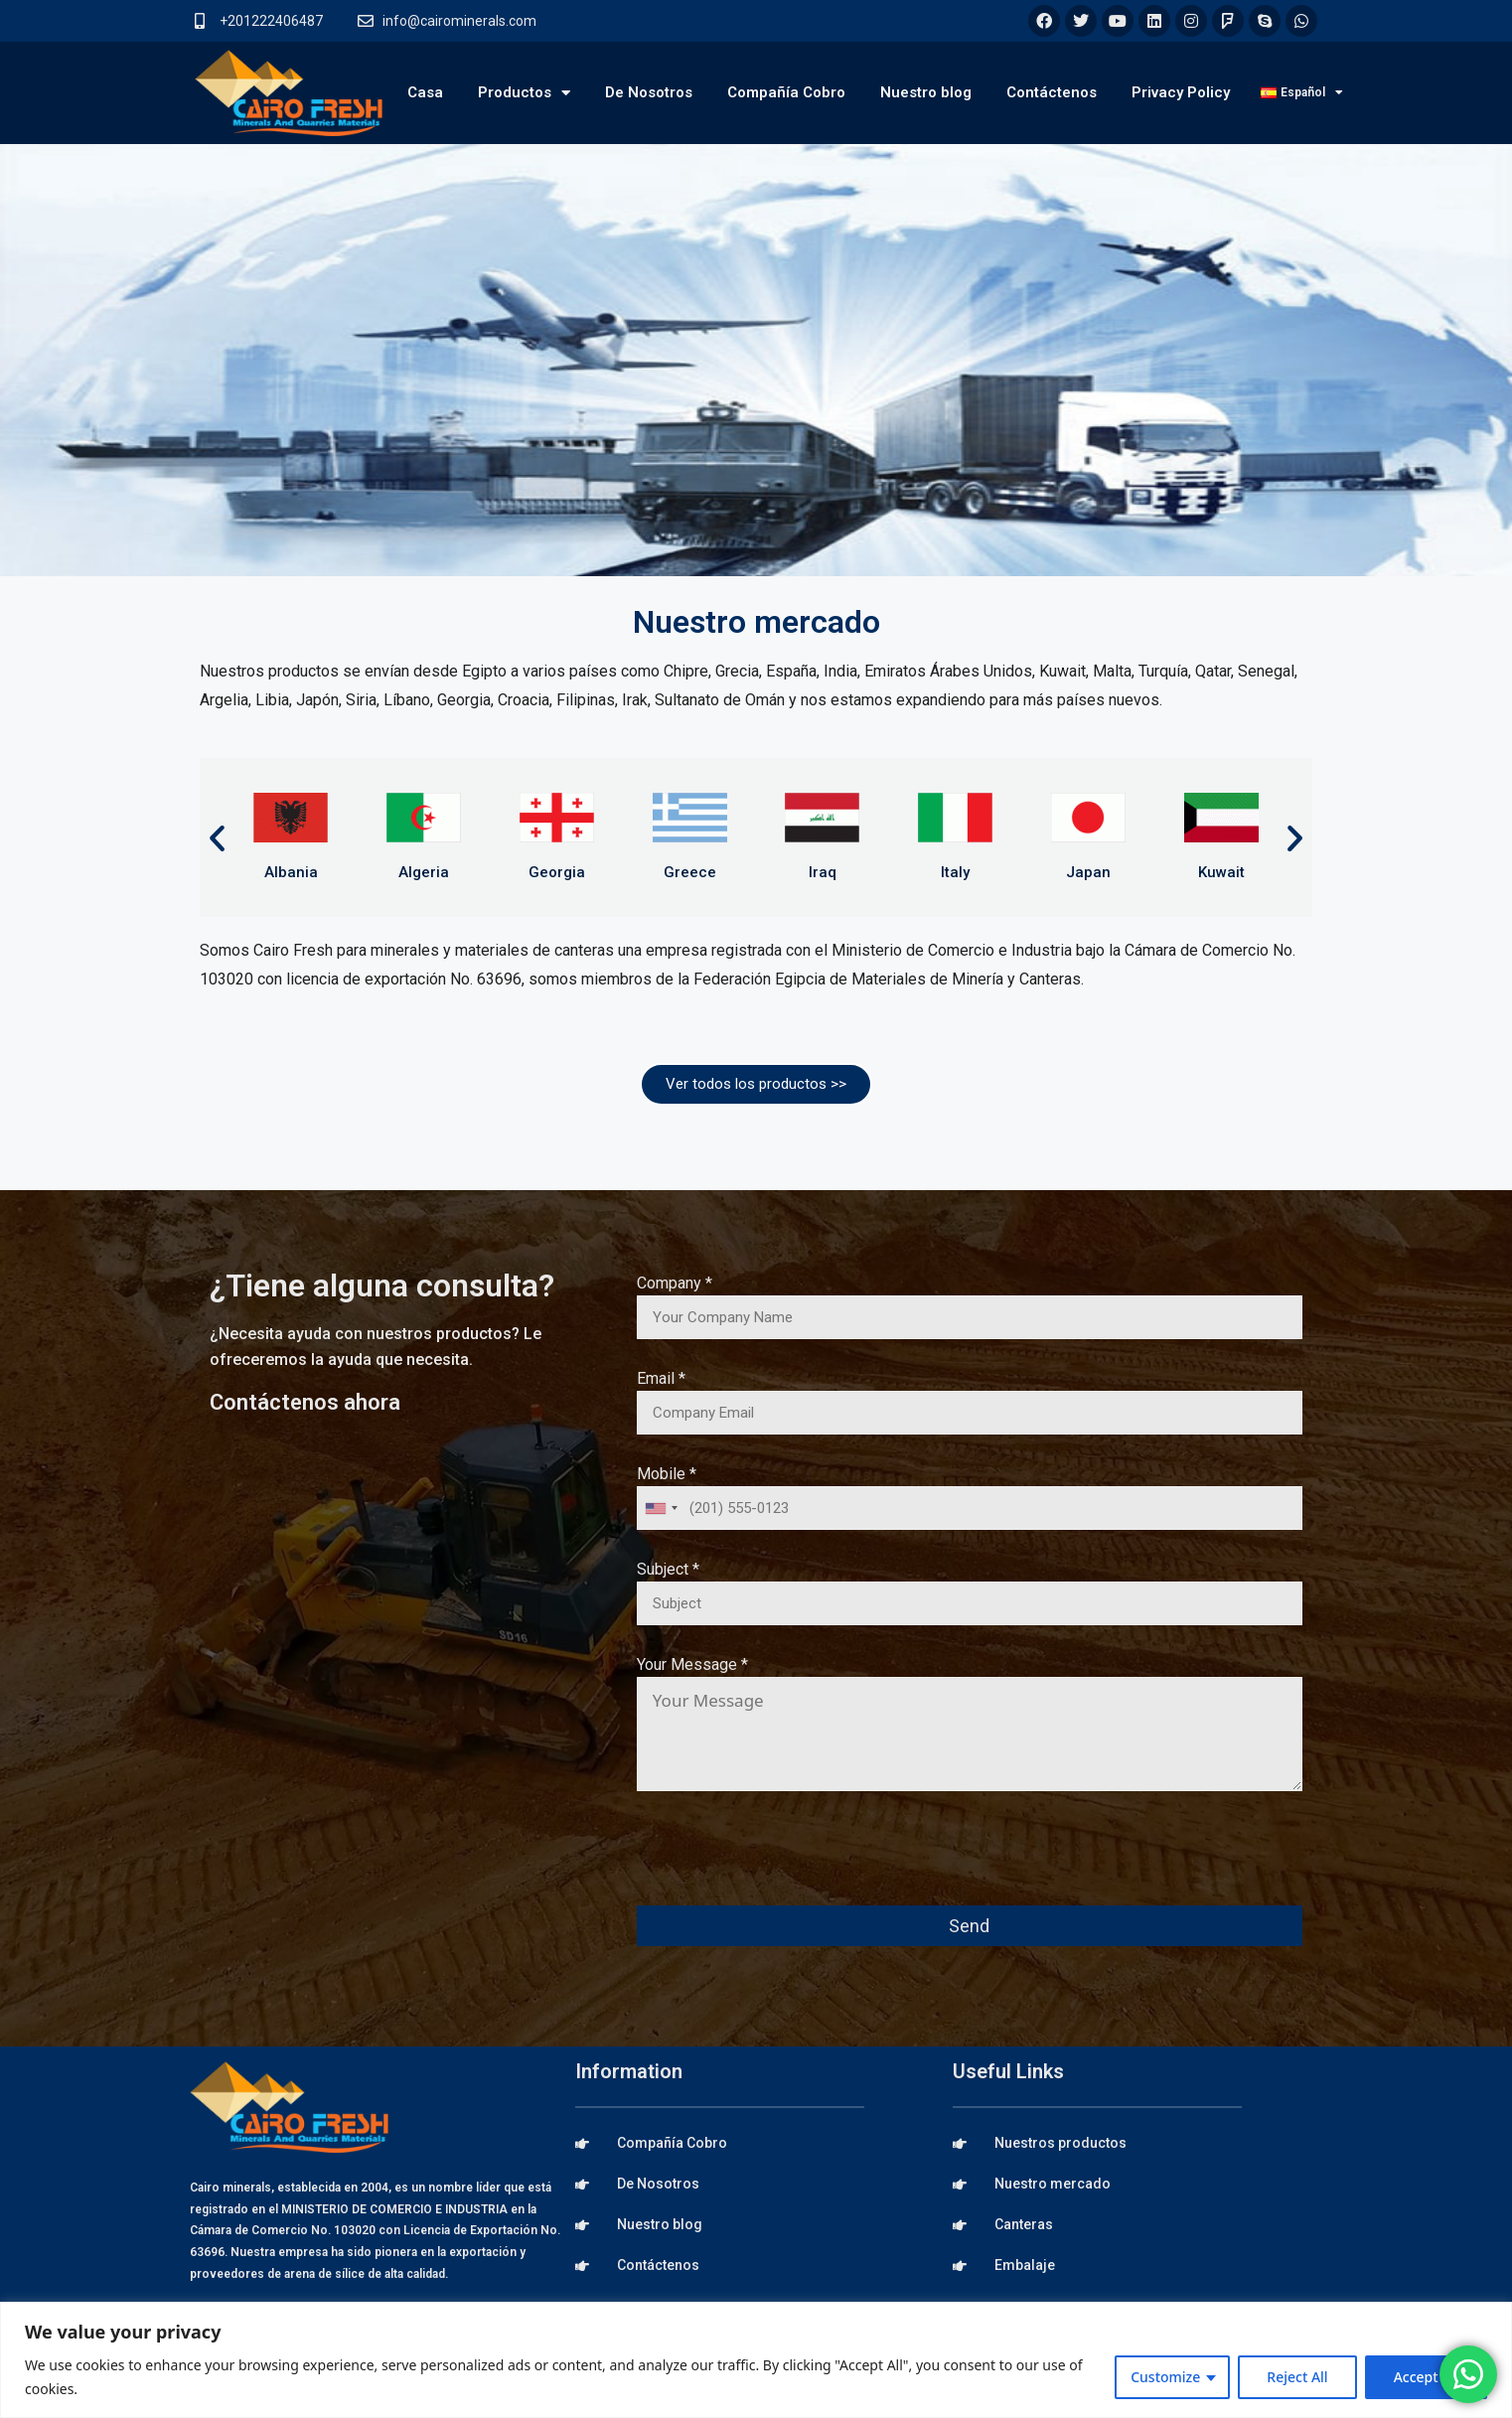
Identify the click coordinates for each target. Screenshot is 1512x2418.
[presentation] (788, 1861)
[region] (756, 2360)
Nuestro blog (926, 92)
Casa (425, 92)
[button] (217, 838)
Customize (1165, 2376)
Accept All (1426, 2376)
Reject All (1297, 2376)
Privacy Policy (1181, 92)
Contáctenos (1051, 92)
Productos (524, 93)
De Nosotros (648, 92)
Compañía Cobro (786, 92)
